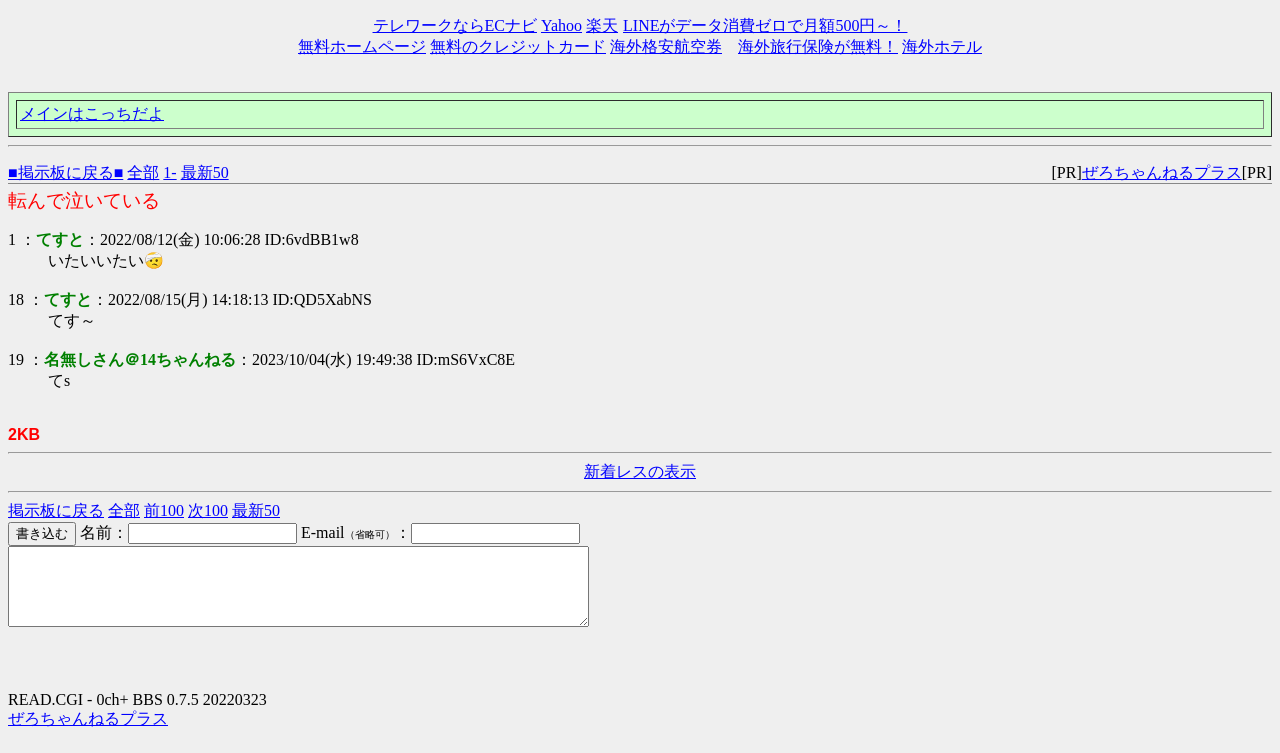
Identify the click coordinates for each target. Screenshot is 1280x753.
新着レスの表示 (640, 471)
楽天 (602, 25)
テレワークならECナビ (455, 25)
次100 (208, 510)
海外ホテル (942, 46)
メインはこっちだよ (92, 113)
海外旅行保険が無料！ (818, 46)
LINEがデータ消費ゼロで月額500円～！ (764, 25)
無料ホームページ (362, 46)
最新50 (205, 172)
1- (169, 172)
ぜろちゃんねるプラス (1162, 172)
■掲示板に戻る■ (65, 172)
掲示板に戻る (56, 510)
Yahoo (561, 25)
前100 (164, 510)
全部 (143, 172)
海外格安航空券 (666, 46)
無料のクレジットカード (518, 46)
